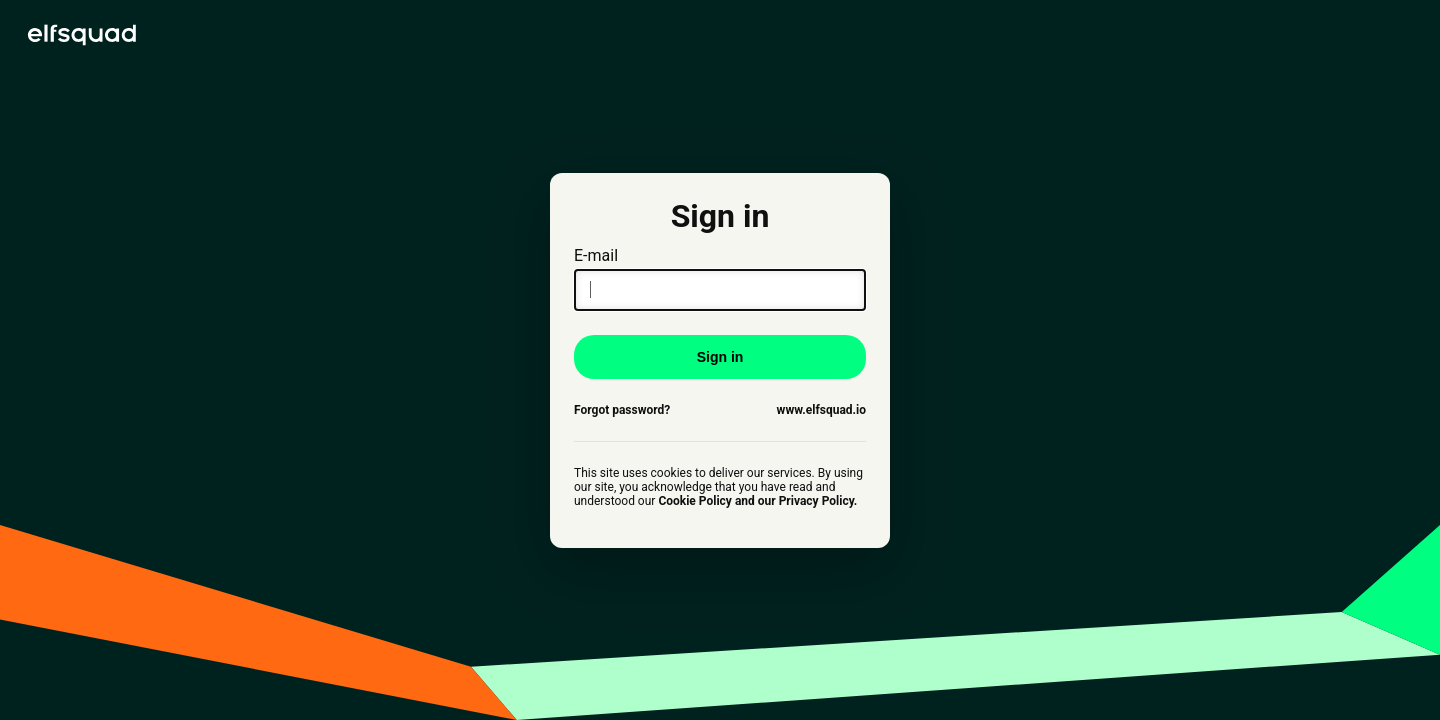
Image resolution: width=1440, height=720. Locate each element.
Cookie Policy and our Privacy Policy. (757, 501)
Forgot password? (622, 410)
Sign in (720, 357)
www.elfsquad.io (821, 410)
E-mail (720, 278)
